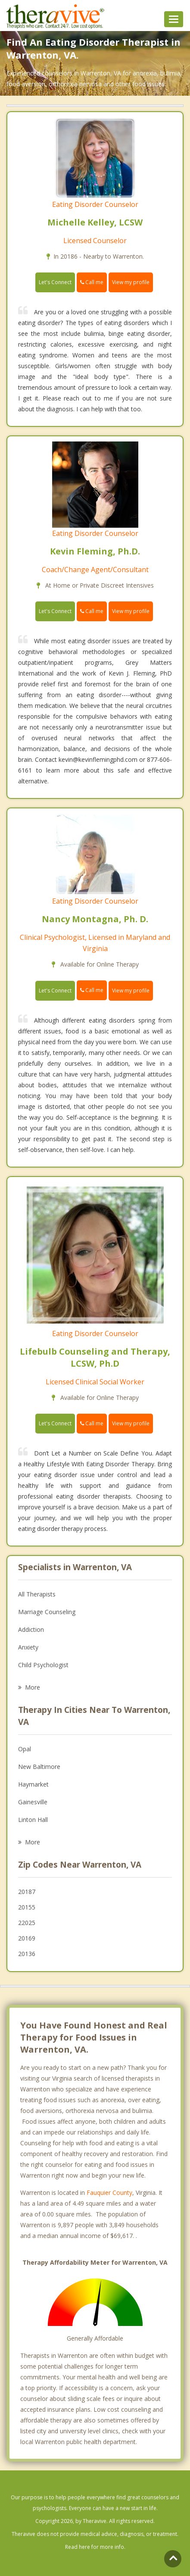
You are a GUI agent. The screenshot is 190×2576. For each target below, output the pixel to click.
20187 (26, 1891)
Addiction (31, 1629)
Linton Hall (33, 1819)
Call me (91, 282)
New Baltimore (39, 1766)
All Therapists (37, 1594)
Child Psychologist (43, 1665)
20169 (26, 1938)
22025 (26, 1923)
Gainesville (32, 1802)
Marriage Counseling (46, 1612)
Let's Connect (55, 282)
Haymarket (33, 1784)
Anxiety (28, 1647)
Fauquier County (109, 2192)
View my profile (131, 282)
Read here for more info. (95, 2547)
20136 (26, 1954)
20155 (26, 1907)
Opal (24, 1749)
